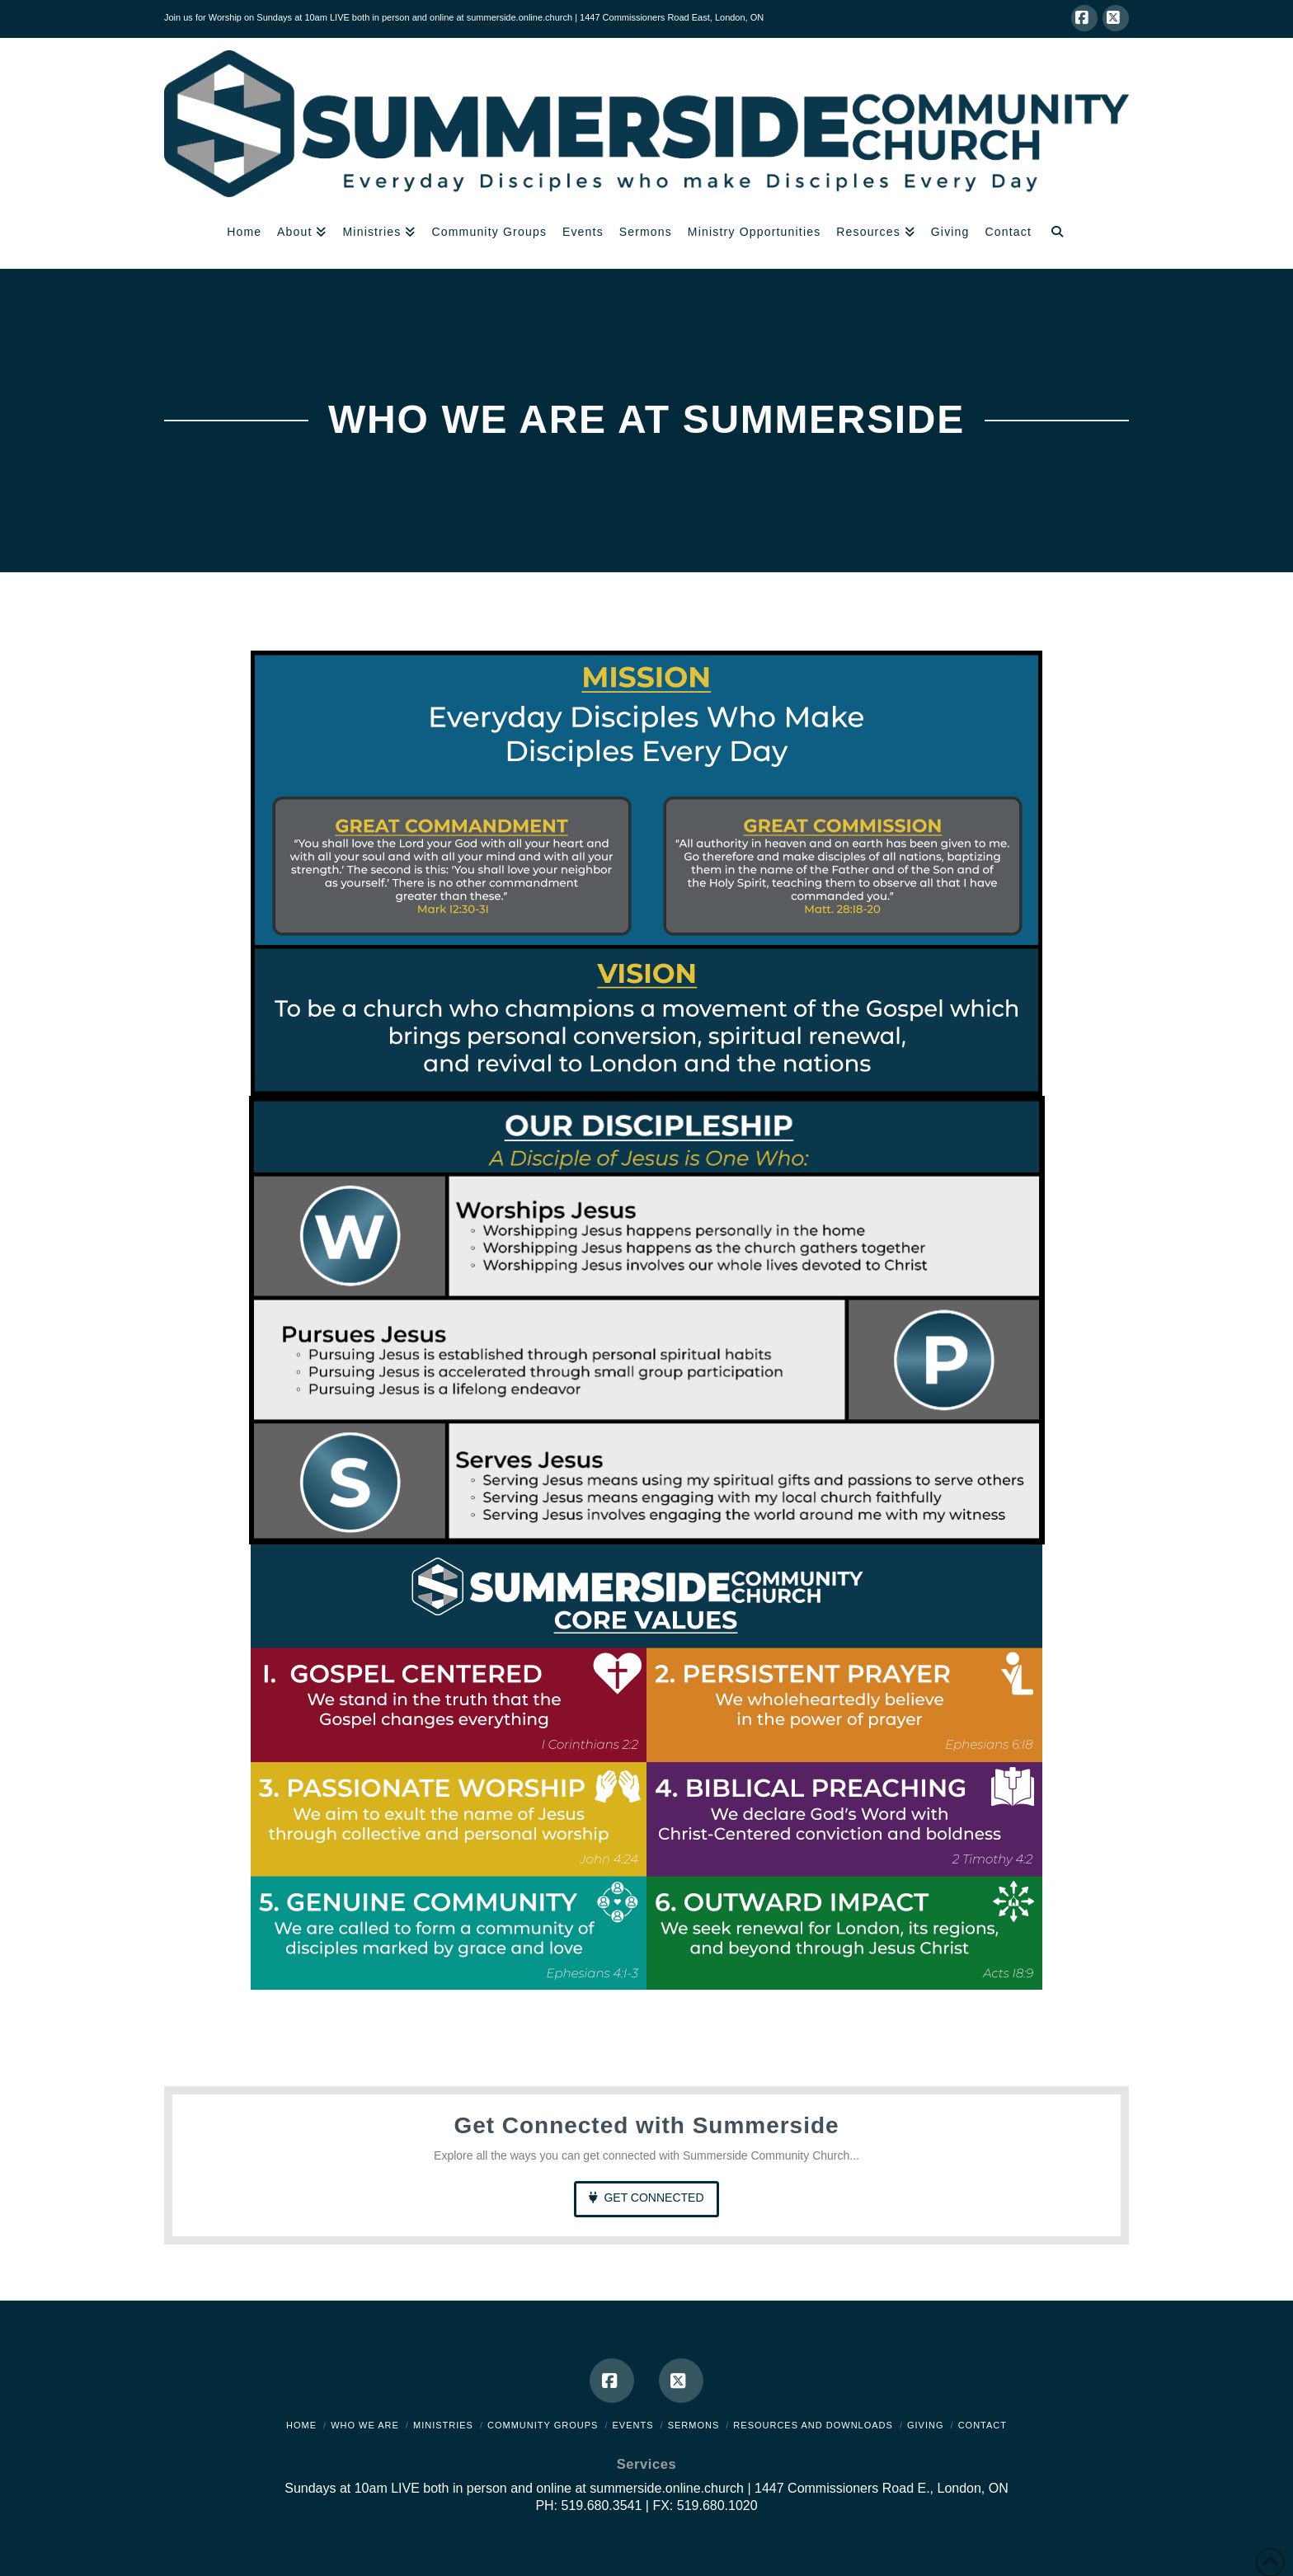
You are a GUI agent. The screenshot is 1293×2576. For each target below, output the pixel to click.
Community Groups (542, 2425)
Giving (925, 2425)
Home (301, 2425)
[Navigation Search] (1056, 233)
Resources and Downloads (813, 2425)
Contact (982, 2425)
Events (633, 2425)
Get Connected (646, 2197)
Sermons (694, 2425)
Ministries (443, 2425)
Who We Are (365, 2425)
